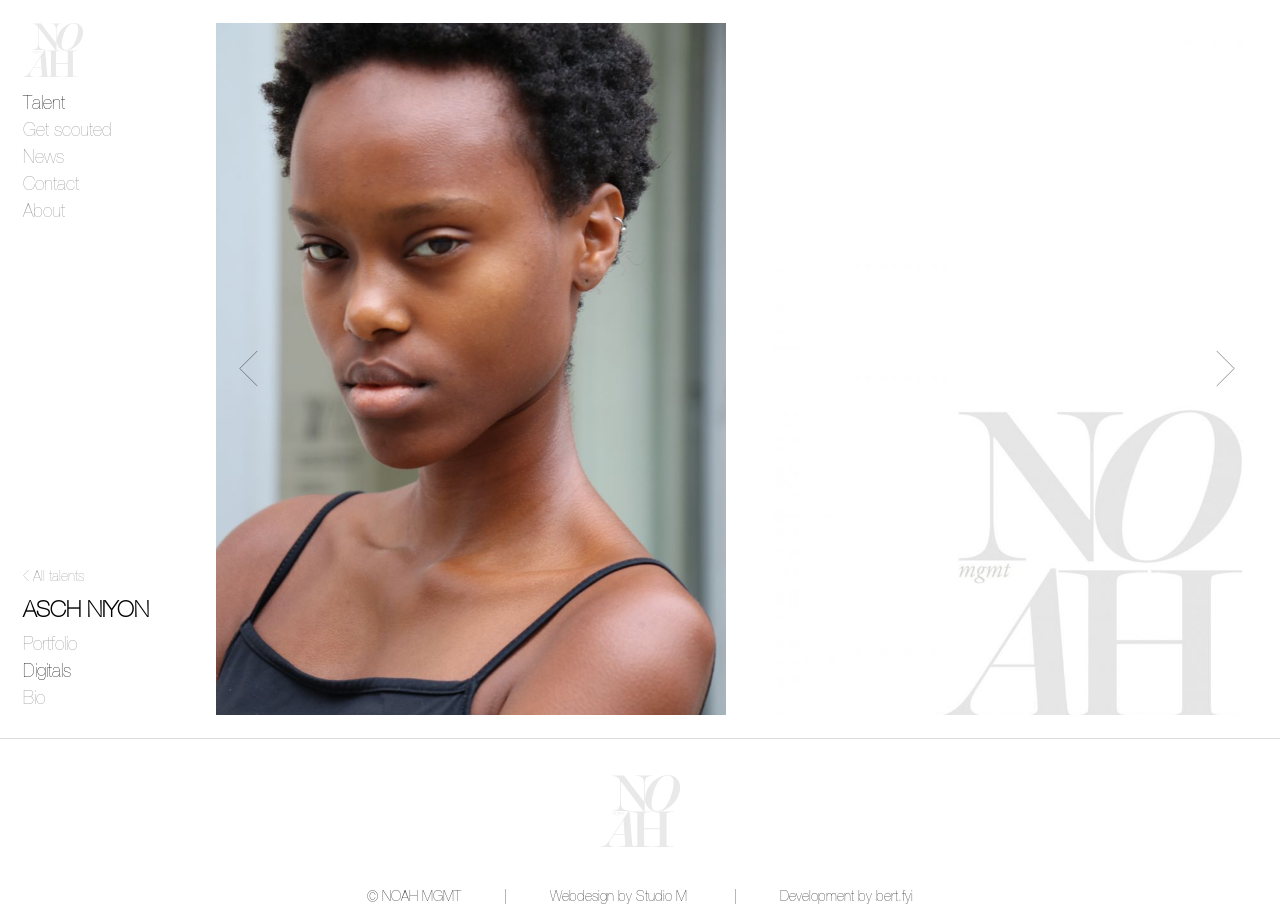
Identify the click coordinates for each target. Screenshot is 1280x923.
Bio (34, 699)
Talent (44, 104)
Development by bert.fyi (846, 897)
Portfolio (50, 645)
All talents (58, 577)
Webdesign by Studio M (618, 897)
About (44, 212)
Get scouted (67, 131)
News (43, 158)
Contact (51, 185)
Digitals (47, 672)
